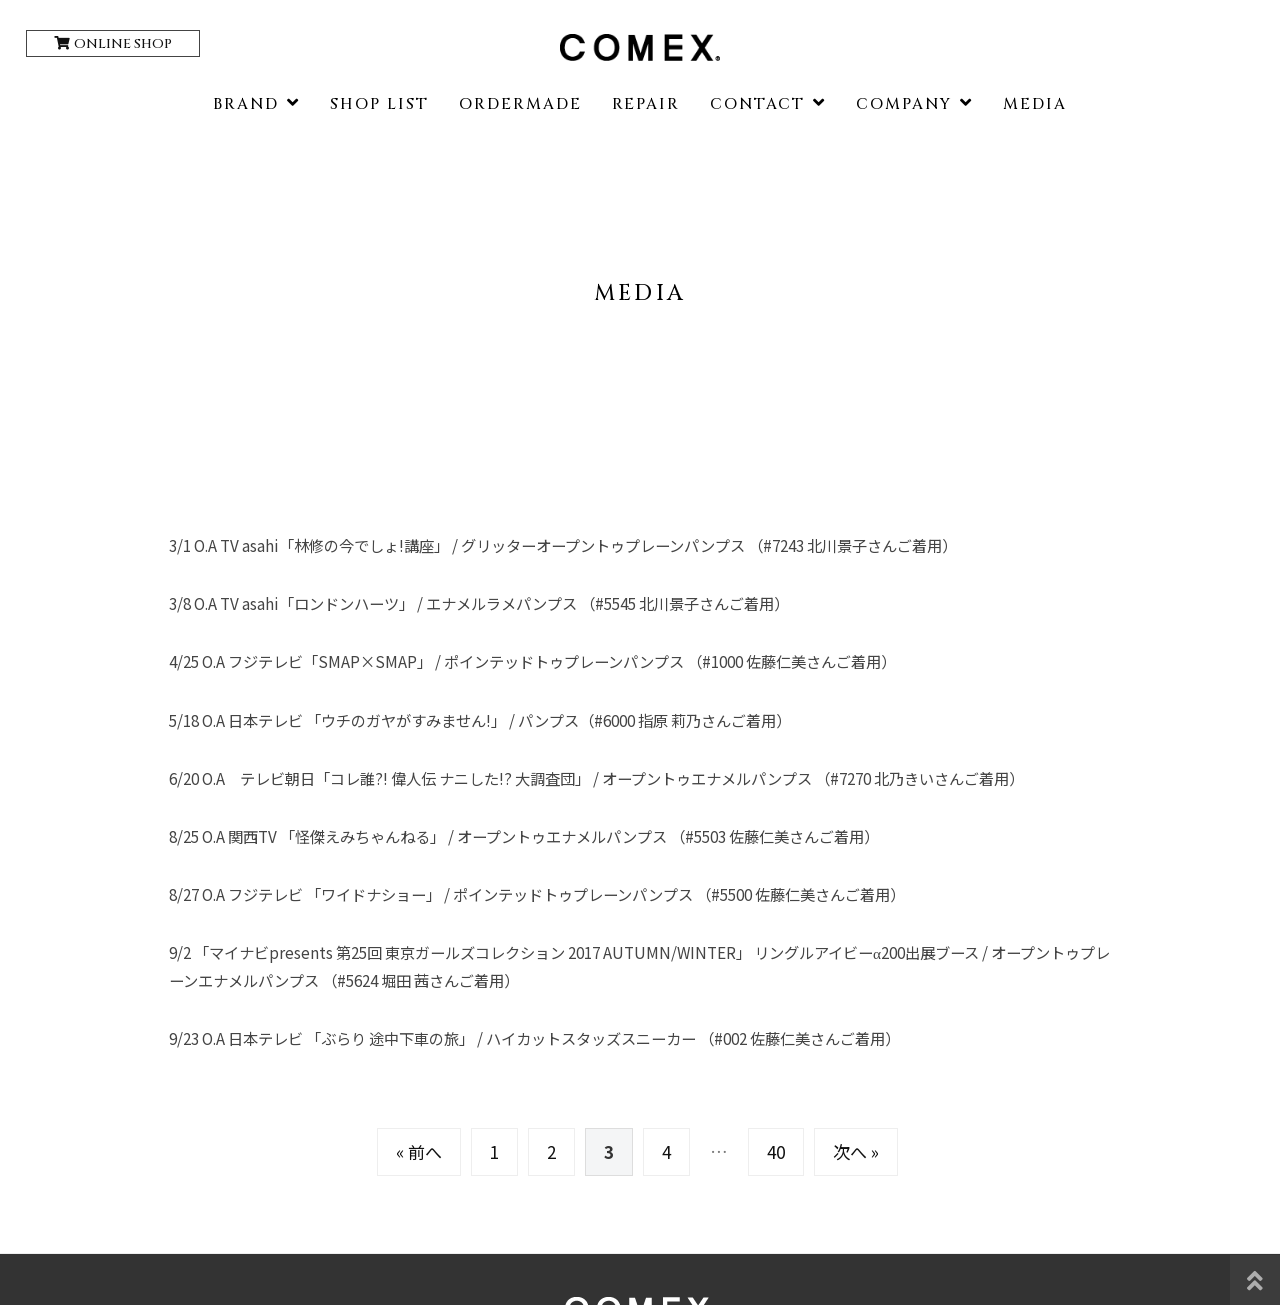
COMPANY (904, 104)
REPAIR (646, 104)
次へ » (856, 1151)
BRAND (246, 104)
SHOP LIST (379, 104)
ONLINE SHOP (123, 44)
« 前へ (419, 1151)
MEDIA (1035, 104)
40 (776, 1151)
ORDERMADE (520, 104)
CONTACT (757, 104)
